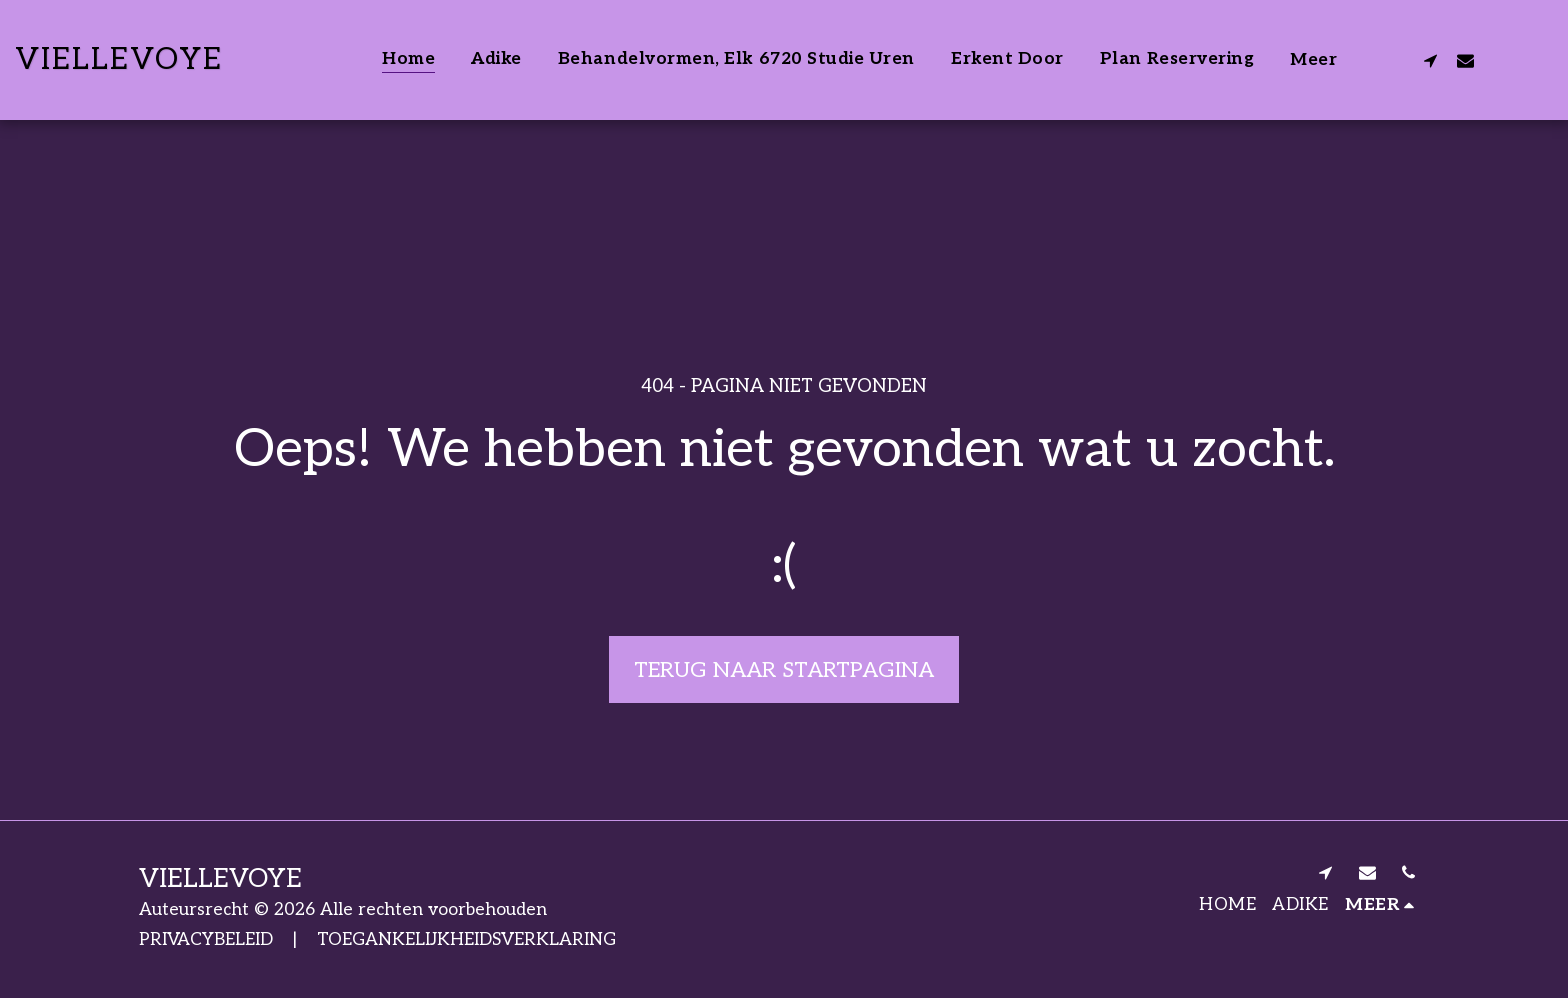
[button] (1430, 60)
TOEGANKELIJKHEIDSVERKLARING (466, 939)
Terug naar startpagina (784, 670)
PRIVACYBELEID (206, 939)
